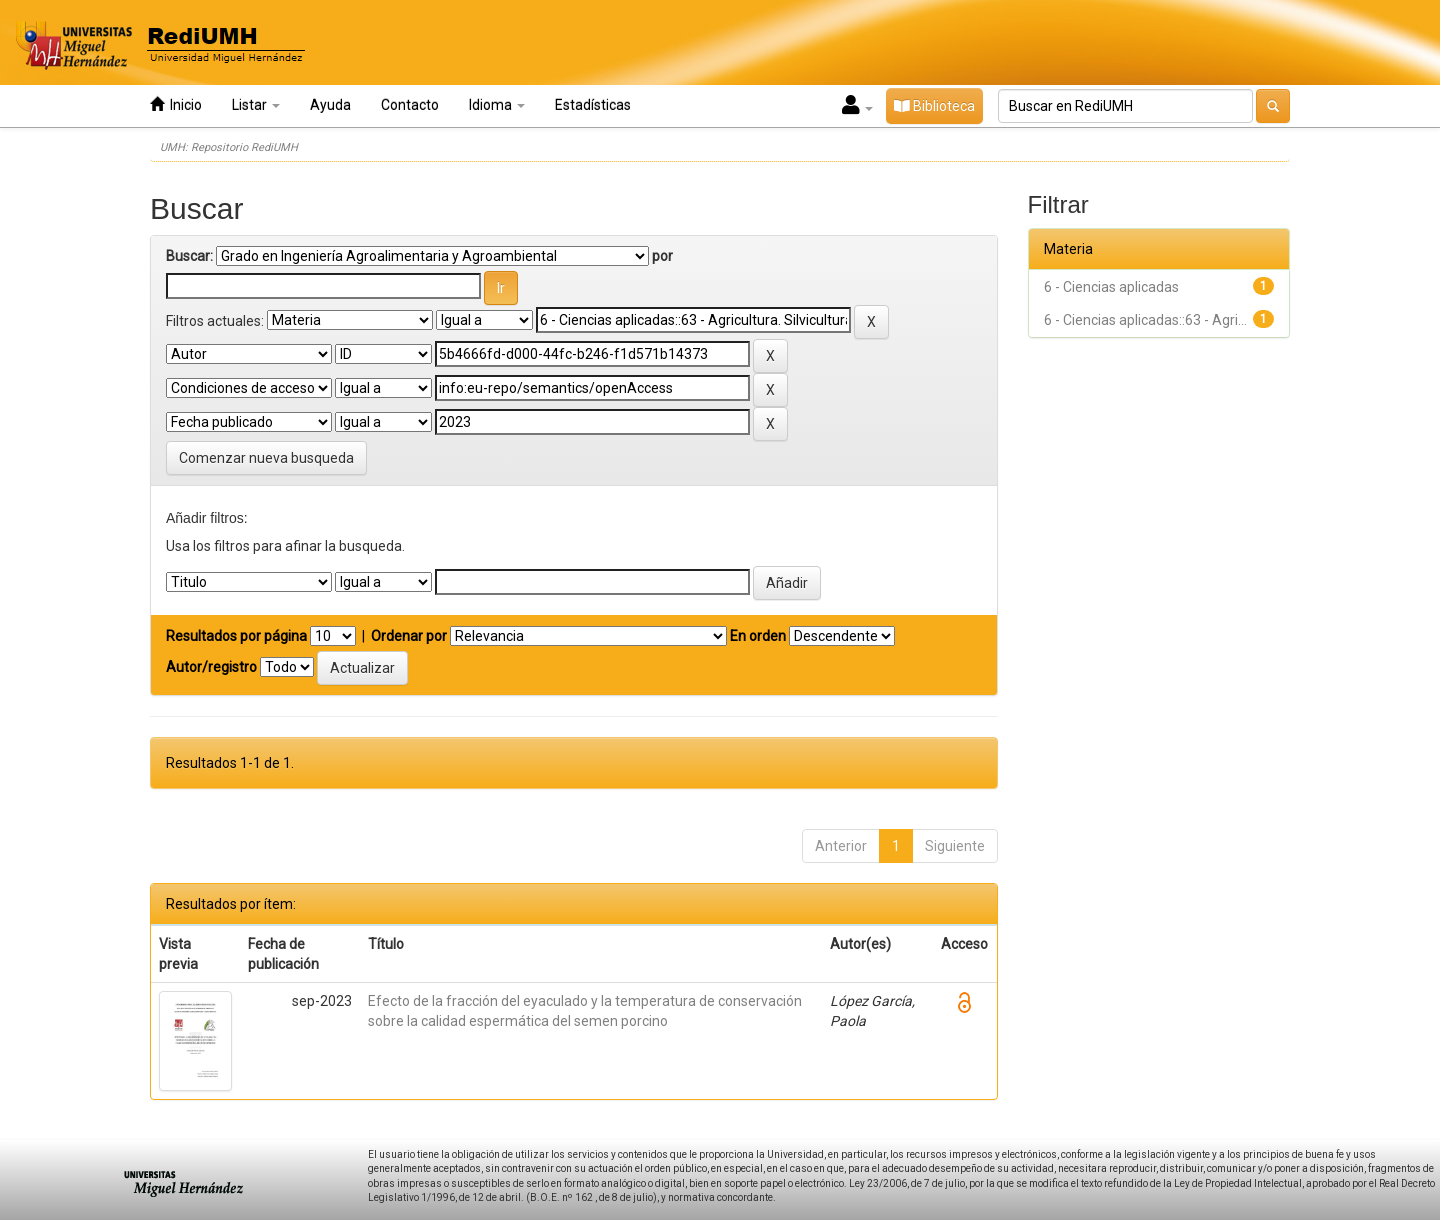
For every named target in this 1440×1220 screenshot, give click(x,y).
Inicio (176, 104)
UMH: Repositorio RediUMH (229, 147)
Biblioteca (934, 106)
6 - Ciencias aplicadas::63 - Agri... (1145, 320)
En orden (758, 636)
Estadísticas (593, 105)
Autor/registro (211, 667)
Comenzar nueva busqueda (266, 458)
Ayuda (330, 105)
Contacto (410, 105)
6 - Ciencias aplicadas (1111, 287)
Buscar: (189, 256)
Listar (256, 105)
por (662, 256)
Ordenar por (409, 636)
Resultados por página (236, 636)
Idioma (497, 105)
